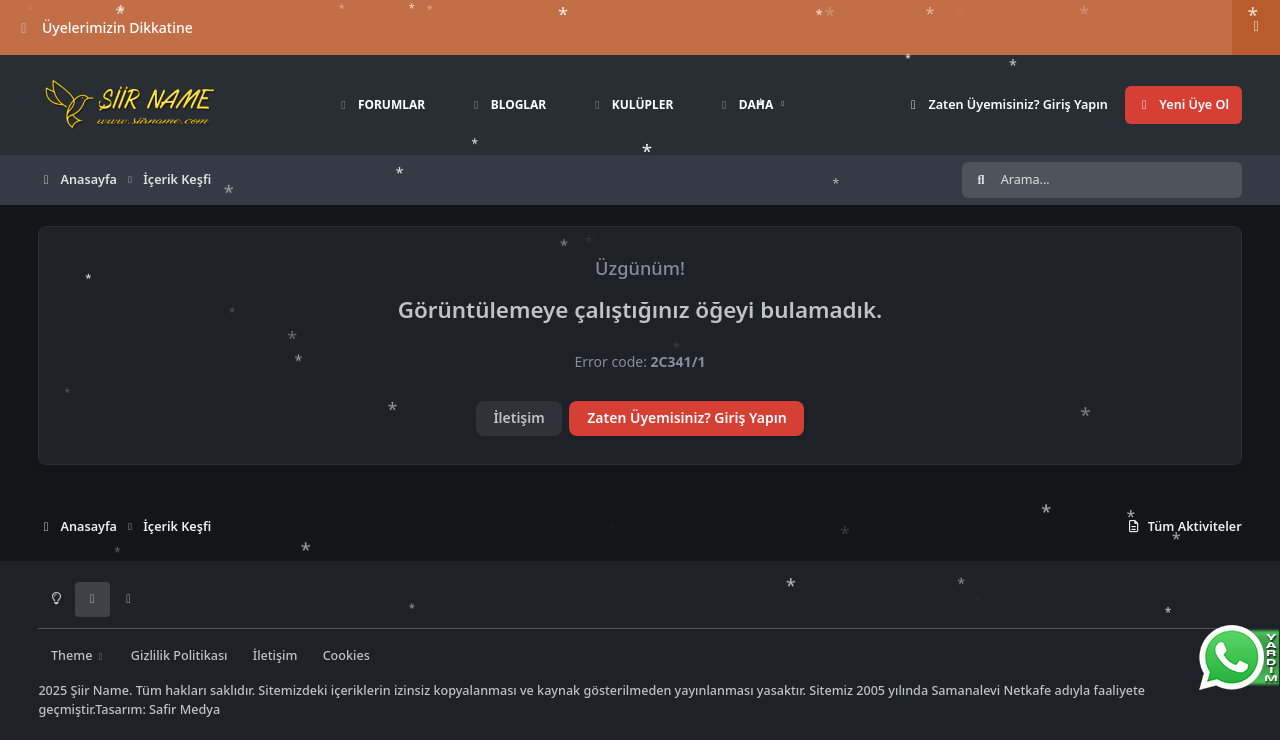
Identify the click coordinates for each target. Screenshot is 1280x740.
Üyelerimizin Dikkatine (105, 27)
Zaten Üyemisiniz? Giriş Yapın (686, 417)
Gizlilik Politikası (179, 655)
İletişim (518, 417)
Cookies (346, 655)
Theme (78, 655)
